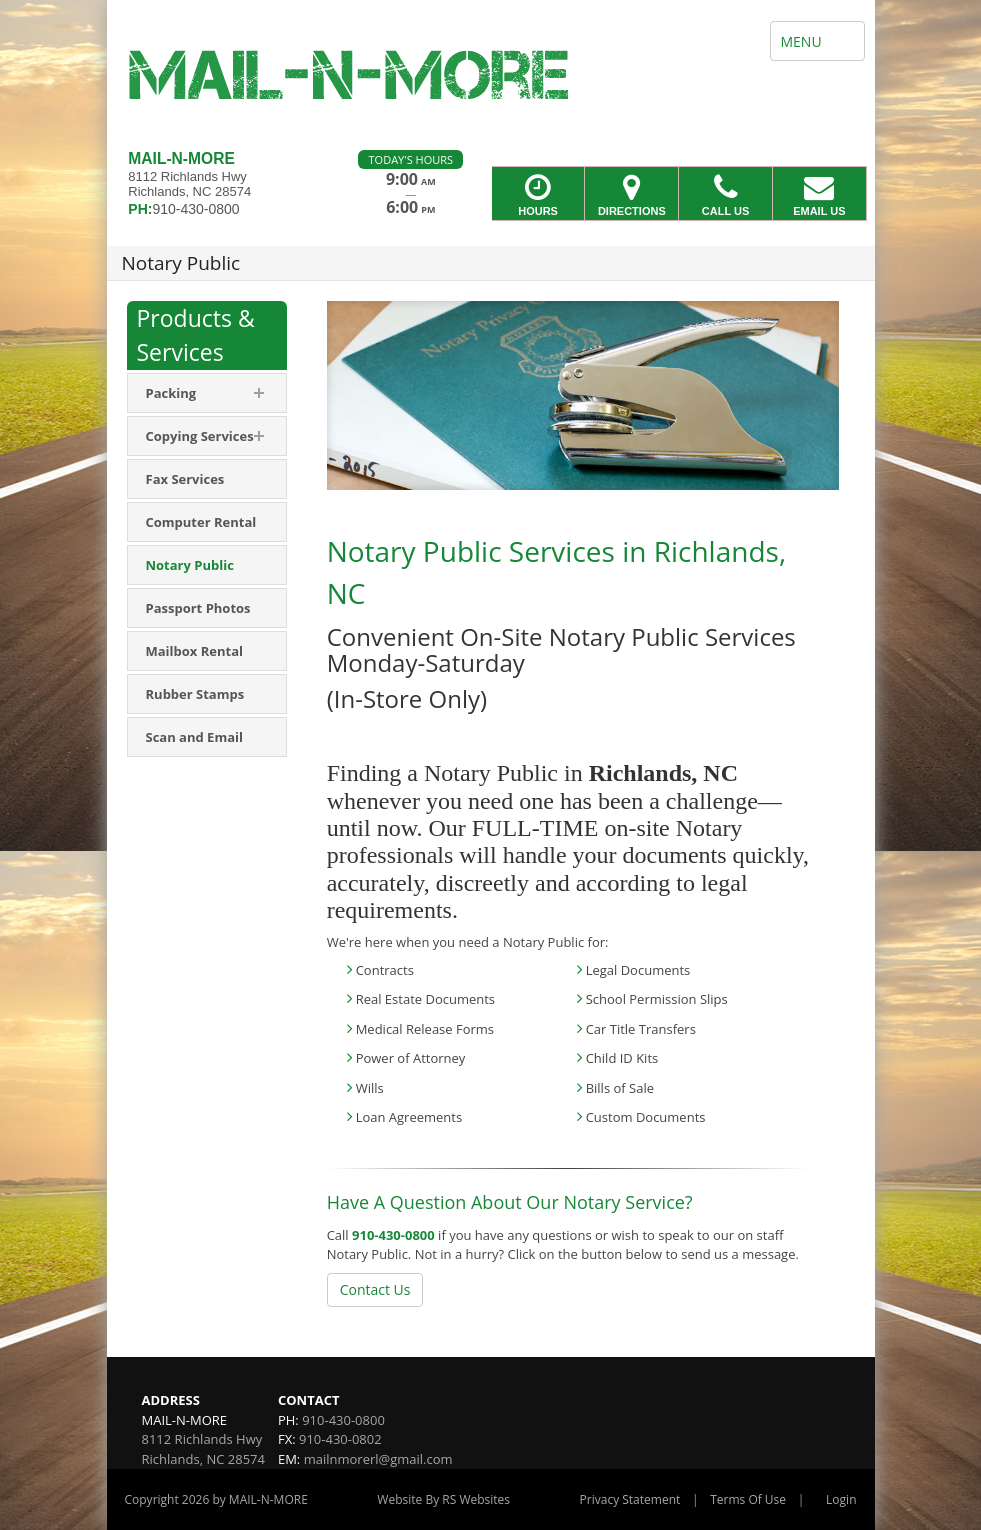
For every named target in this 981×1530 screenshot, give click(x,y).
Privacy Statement (630, 1499)
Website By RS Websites (443, 1499)
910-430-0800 (393, 1235)
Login (841, 1499)
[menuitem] (207, 393)
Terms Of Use (748, 1499)
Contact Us (375, 1289)
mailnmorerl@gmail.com (378, 1459)
